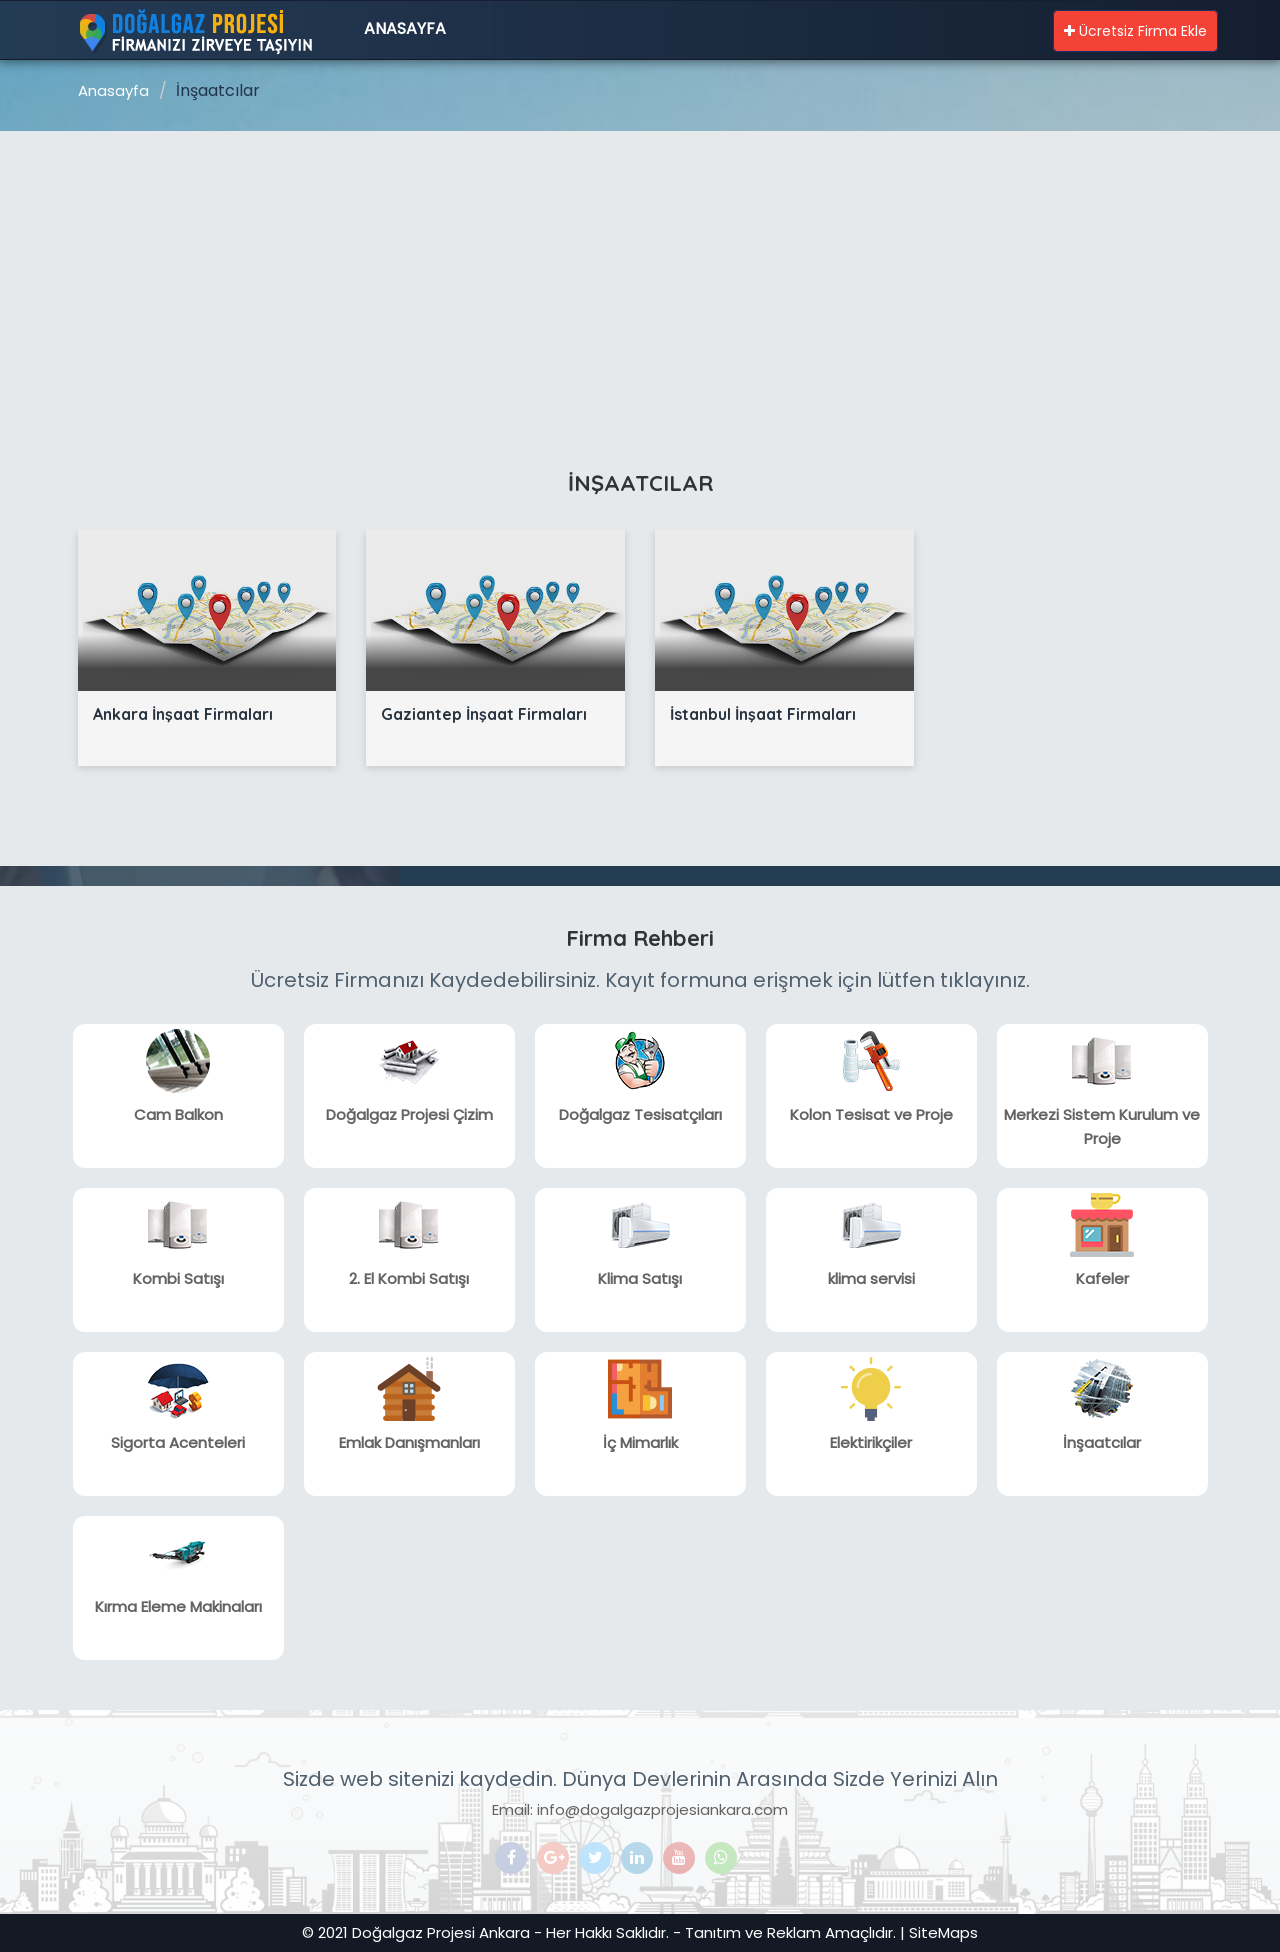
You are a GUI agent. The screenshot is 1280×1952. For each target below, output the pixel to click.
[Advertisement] (640, 281)
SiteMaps (943, 1932)
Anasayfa (405, 28)
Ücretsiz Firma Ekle (1135, 31)
